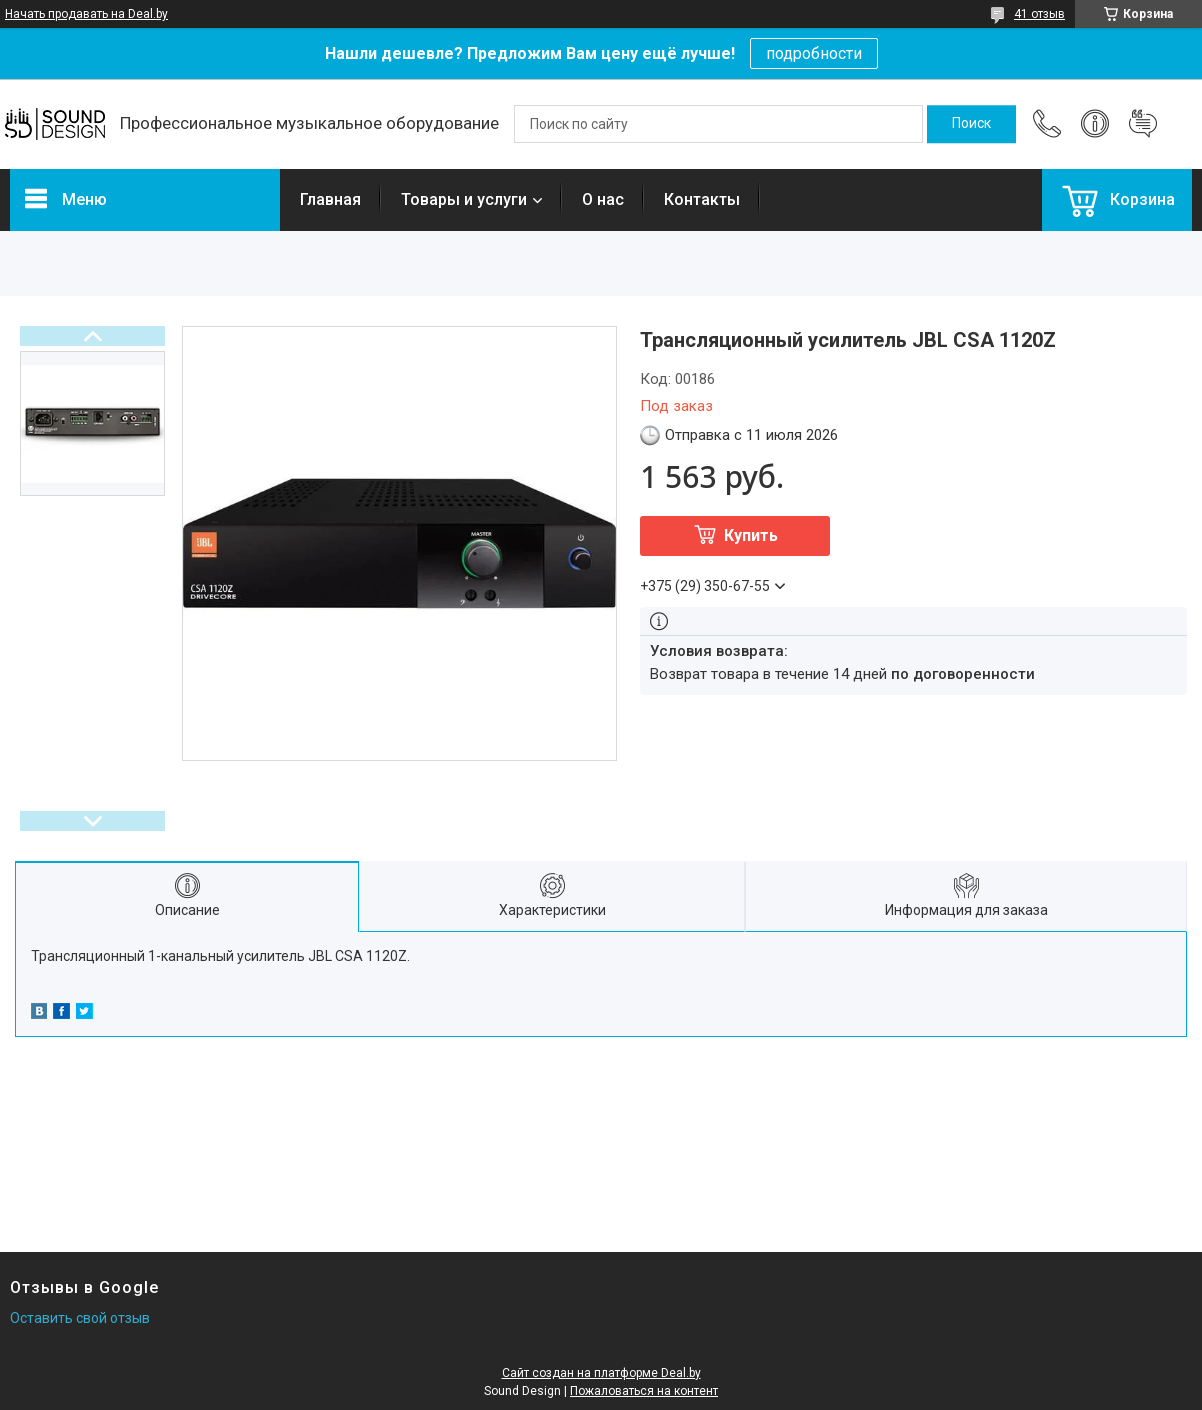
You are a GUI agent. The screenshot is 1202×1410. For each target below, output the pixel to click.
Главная (330, 199)
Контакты (702, 199)
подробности (814, 53)
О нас (603, 199)
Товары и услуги (464, 199)
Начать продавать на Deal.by (86, 14)
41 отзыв (1039, 14)
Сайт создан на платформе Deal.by (601, 1373)
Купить (751, 535)
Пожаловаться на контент (644, 1391)
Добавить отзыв (1143, 124)
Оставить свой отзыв (80, 1318)
